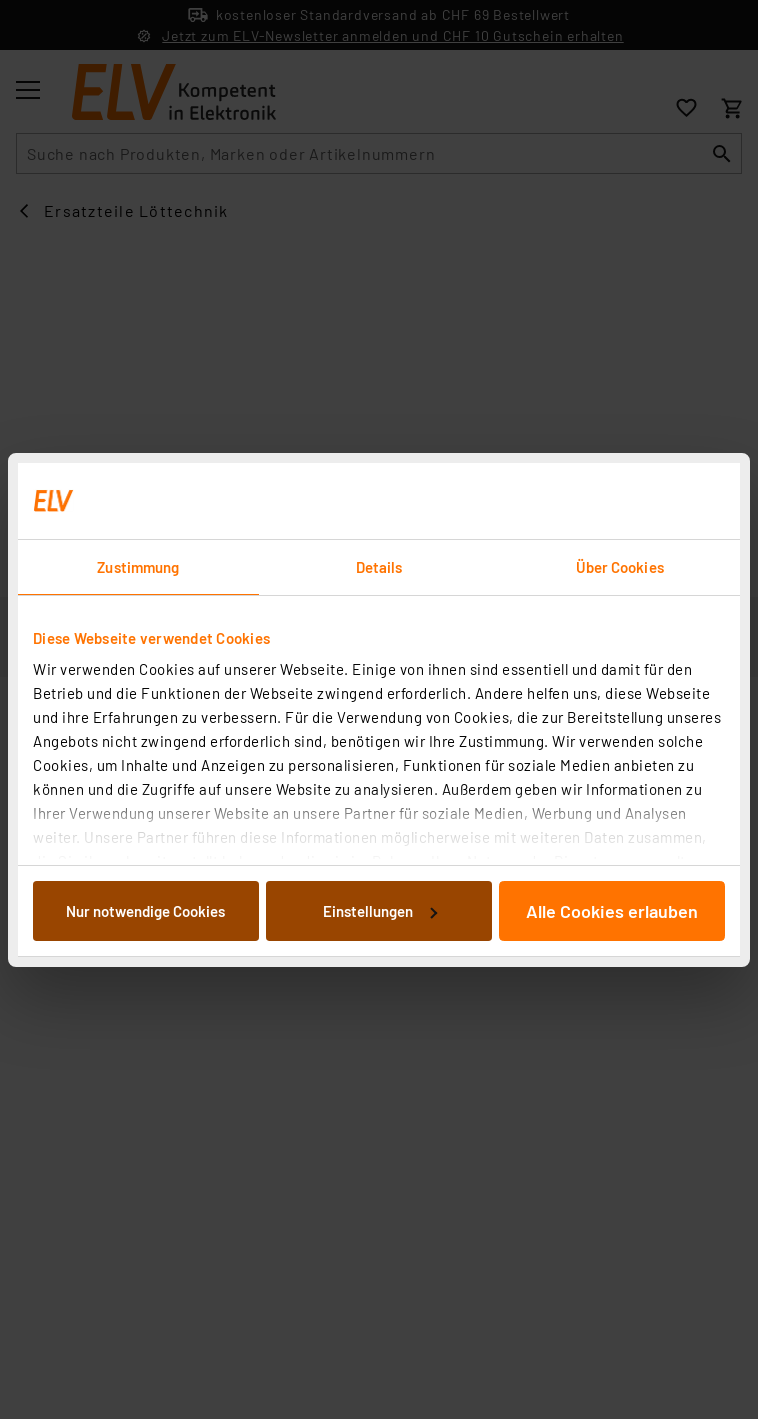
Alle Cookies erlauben (612, 911)
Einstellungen (380, 911)
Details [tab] (379, 567)
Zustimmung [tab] (138, 567)
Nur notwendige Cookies (145, 911)
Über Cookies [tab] (620, 567)
